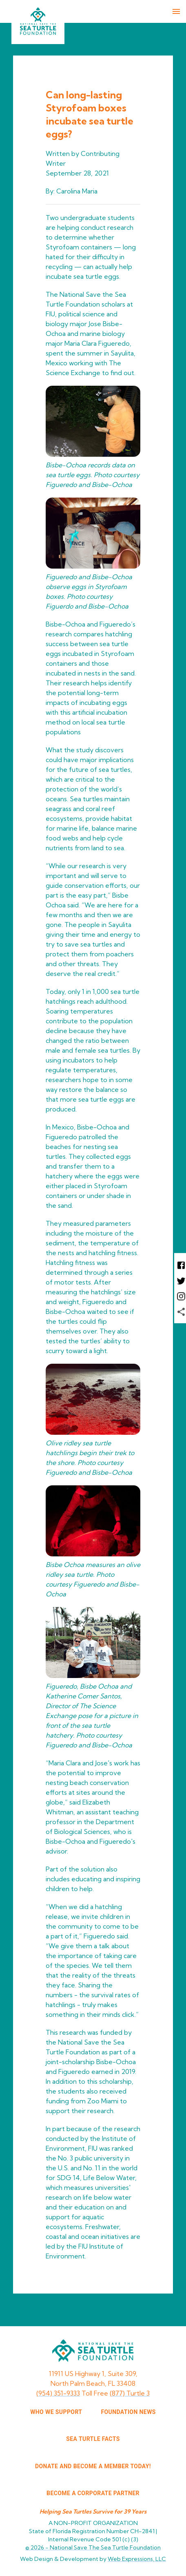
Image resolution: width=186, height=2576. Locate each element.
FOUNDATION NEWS (128, 2412)
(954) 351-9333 (58, 2393)
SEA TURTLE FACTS (93, 2439)
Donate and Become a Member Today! (93, 2466)
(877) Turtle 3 (130, 2393)
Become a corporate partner (93, 2493)
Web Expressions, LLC (137, 2559)
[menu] (176, 11)
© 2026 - (93, 2547)
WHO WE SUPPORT (56, 2412)
